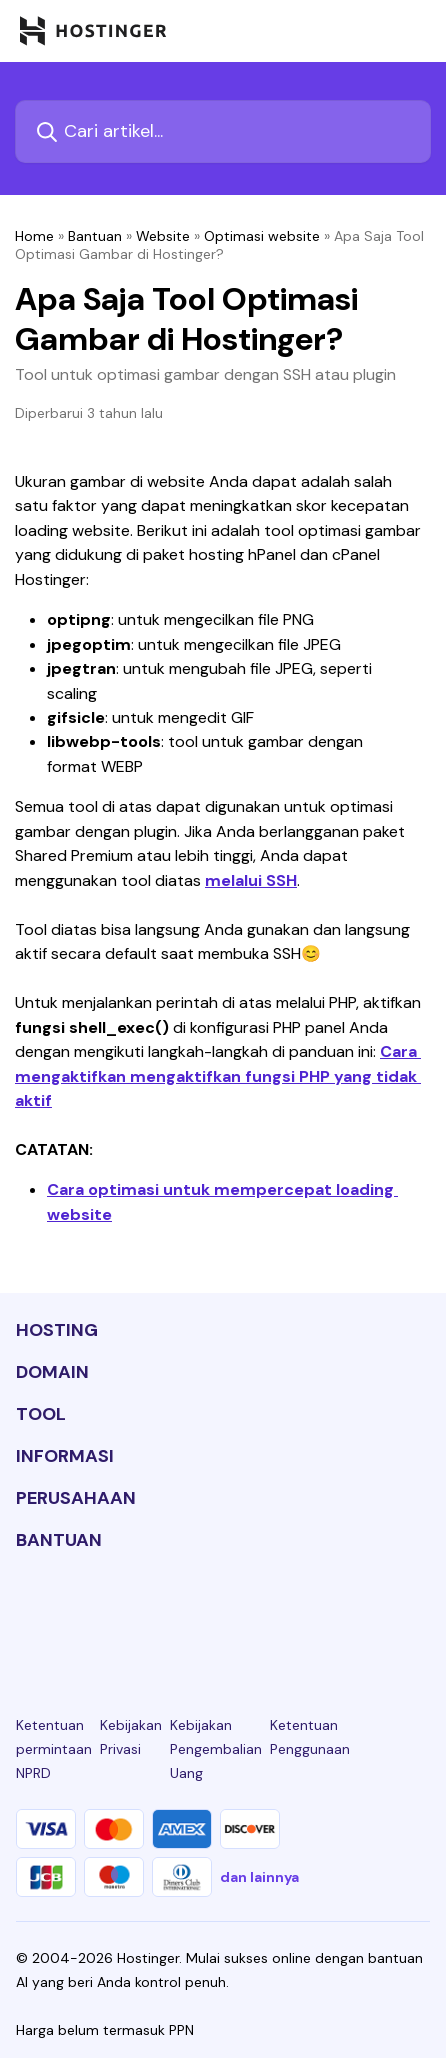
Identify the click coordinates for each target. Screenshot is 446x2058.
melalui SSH (251, 880)
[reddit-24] (353, 1614)
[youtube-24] (288, 1614)
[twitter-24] (223, 1614)
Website (163, 236)
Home (34, 236)
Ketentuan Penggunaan (310, 1737)
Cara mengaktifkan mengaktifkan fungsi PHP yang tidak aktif (218, 1076)
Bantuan (95, 236)
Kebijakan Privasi (131, 1737)
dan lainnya (259, 1877)
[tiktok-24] (418, 1614)
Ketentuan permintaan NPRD (54, 1749)
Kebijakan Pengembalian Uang (216, 1749)
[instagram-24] (158, 1614)
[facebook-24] (93, 1614)
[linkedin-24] (28, 1614)
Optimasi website (262, 236)
